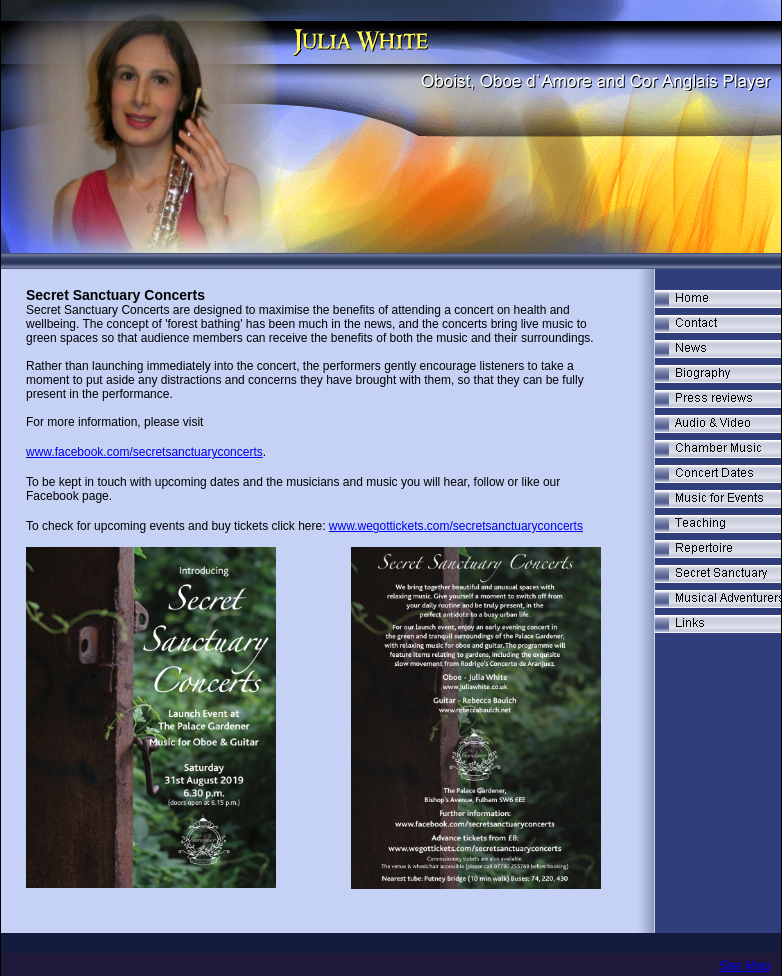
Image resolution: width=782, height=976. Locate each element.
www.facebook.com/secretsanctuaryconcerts (144, 452)
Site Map (744, 965)
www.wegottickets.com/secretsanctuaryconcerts (456, 526)
